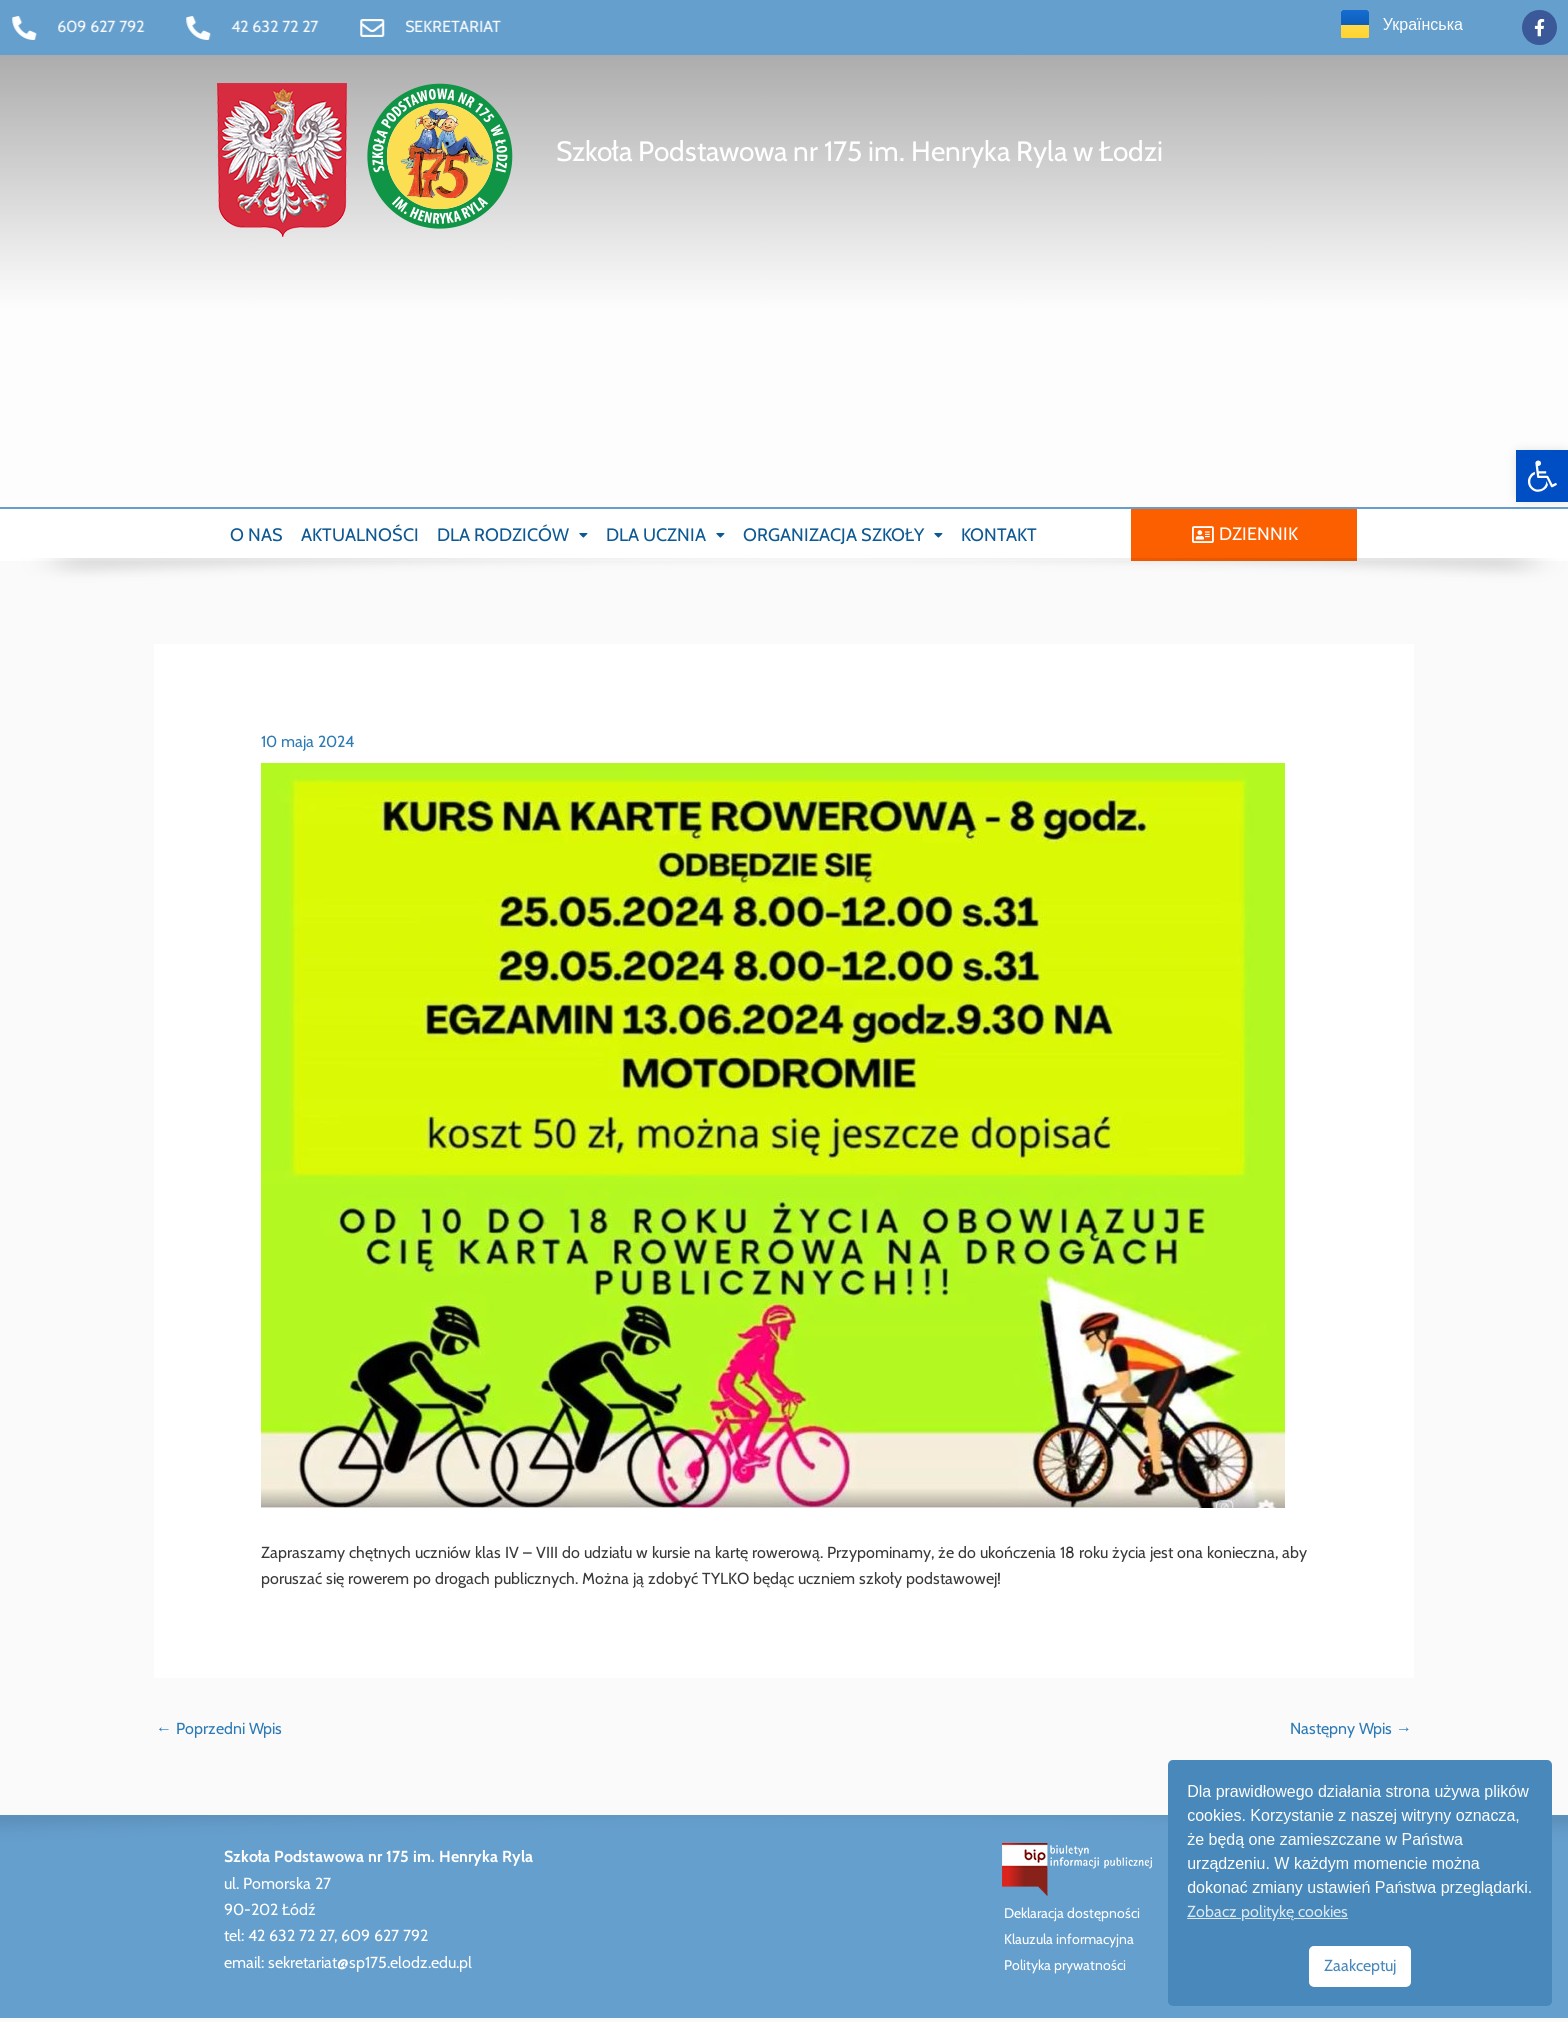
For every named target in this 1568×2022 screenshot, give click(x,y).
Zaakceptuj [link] (1360, 1965)
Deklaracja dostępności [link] (1072, 1917)
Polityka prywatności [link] (1065, 1969)
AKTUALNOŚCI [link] (360, 536)
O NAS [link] (256, 536)
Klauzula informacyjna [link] (1069, 1943)
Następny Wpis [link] (1351, 1731)
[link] (1542, 476)
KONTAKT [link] (999, 536)
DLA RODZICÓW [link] (512, 536)
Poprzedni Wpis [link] (219, 1731)
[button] (512, 536)
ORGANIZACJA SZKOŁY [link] (843, 536)
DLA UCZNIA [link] (665, 536)
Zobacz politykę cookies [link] (1267, 1911)
